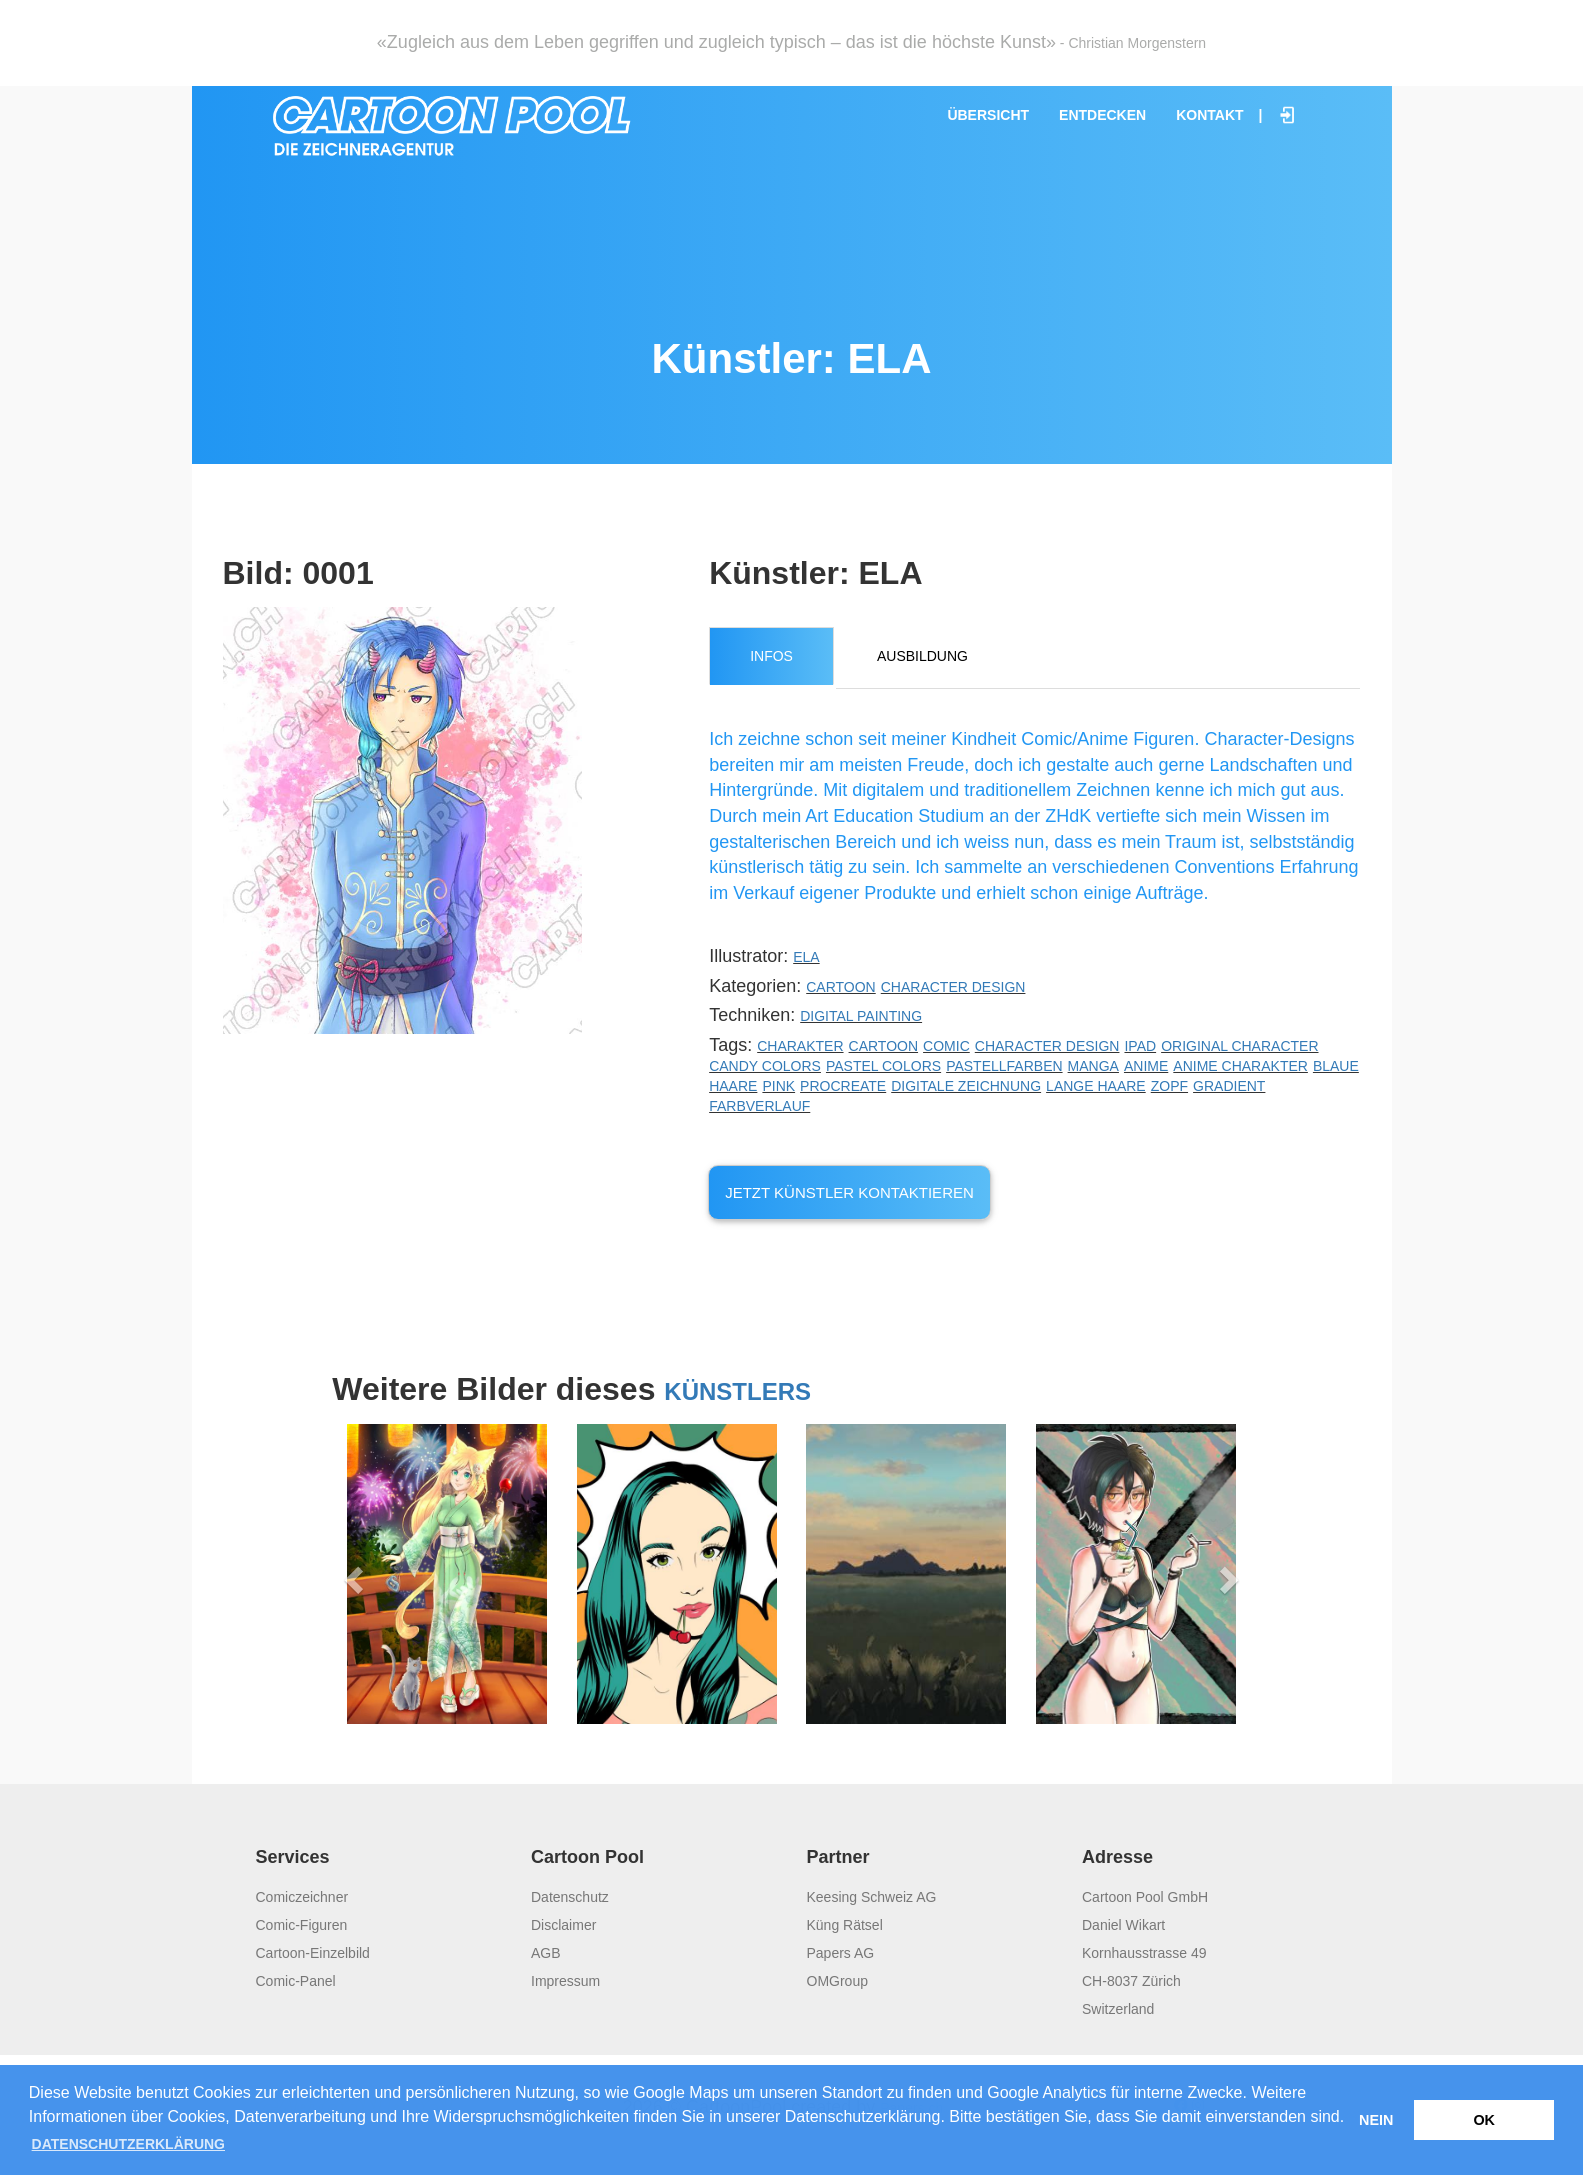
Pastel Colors (883, 1066)
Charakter (800, 1046)
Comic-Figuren (302, 1925)
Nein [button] (1376, 2120)
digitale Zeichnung (966, 1086)
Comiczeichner (302, 1897)
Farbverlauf (759, 1106)
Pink (778, 1086)
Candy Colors (765, 1066)
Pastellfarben (1004, 1066)
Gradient (1229, 1086)
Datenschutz (570, 1897)
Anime (1146, 1066)
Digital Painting (861, 1016)
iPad (1140, 1046)
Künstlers (737, 1391)
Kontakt (1209, 115)
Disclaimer (563, 1925)
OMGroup (837, 1981)
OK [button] (1484, 2120)
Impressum (565, 1981)
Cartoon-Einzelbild (313, 1953)
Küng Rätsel (845, 1925)
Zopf (1169, 1086)
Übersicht (988, 115)
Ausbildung (922, 656)
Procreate (843, 1086)
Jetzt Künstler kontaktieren (849, 1192)
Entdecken (1102, 115)
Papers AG (841, 1953)
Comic (946, 1046)
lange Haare (1096, 1086)
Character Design (953, 987)
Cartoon (841, 987)
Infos (771, 656)
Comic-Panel (296, 1981)
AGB (546, 1953)
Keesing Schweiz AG (872, 1897)
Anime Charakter (1240, 1066)
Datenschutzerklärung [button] (128, 2144)
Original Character (1239, 1046)
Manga (1093, 1066)
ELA (806, 957)
